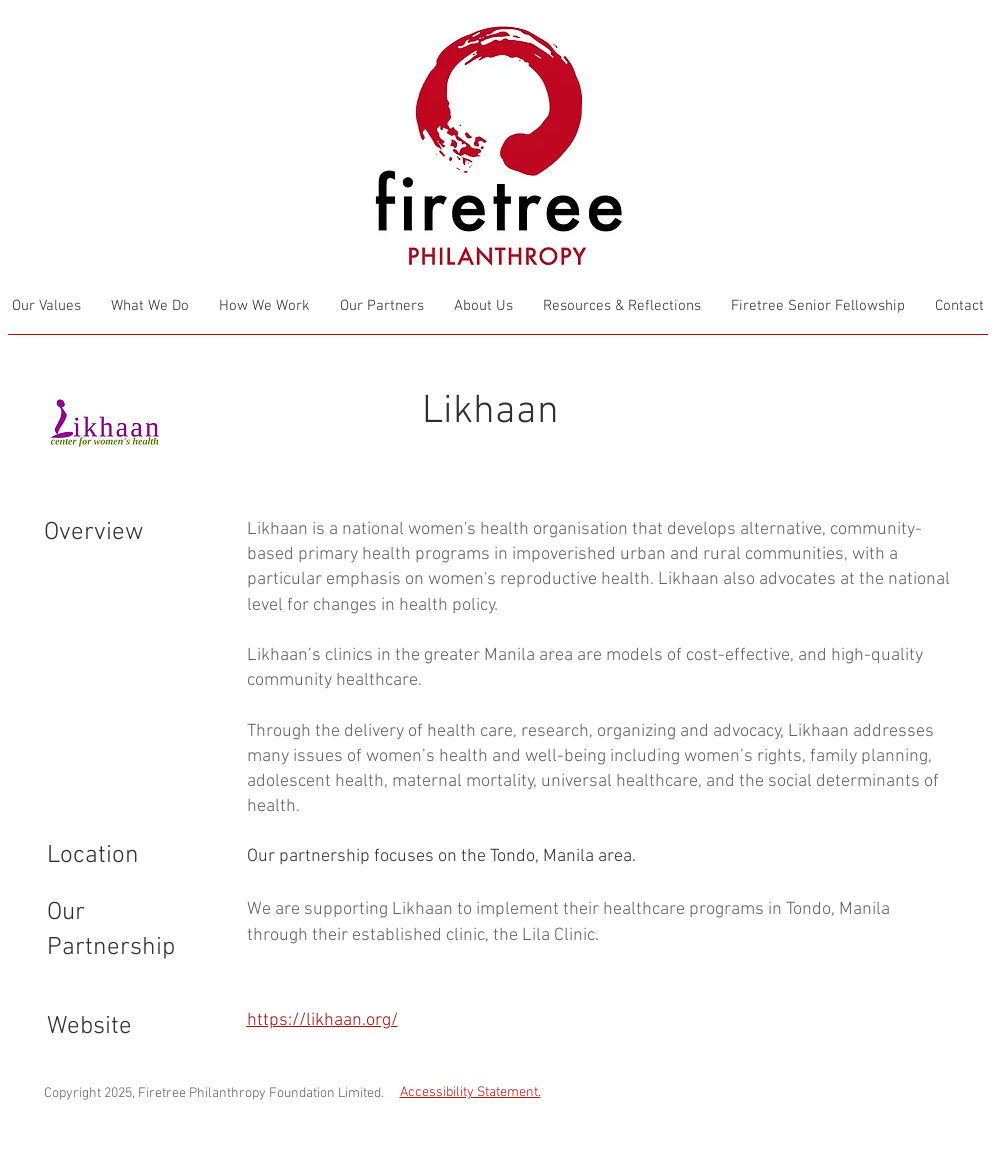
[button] (622, 306)
